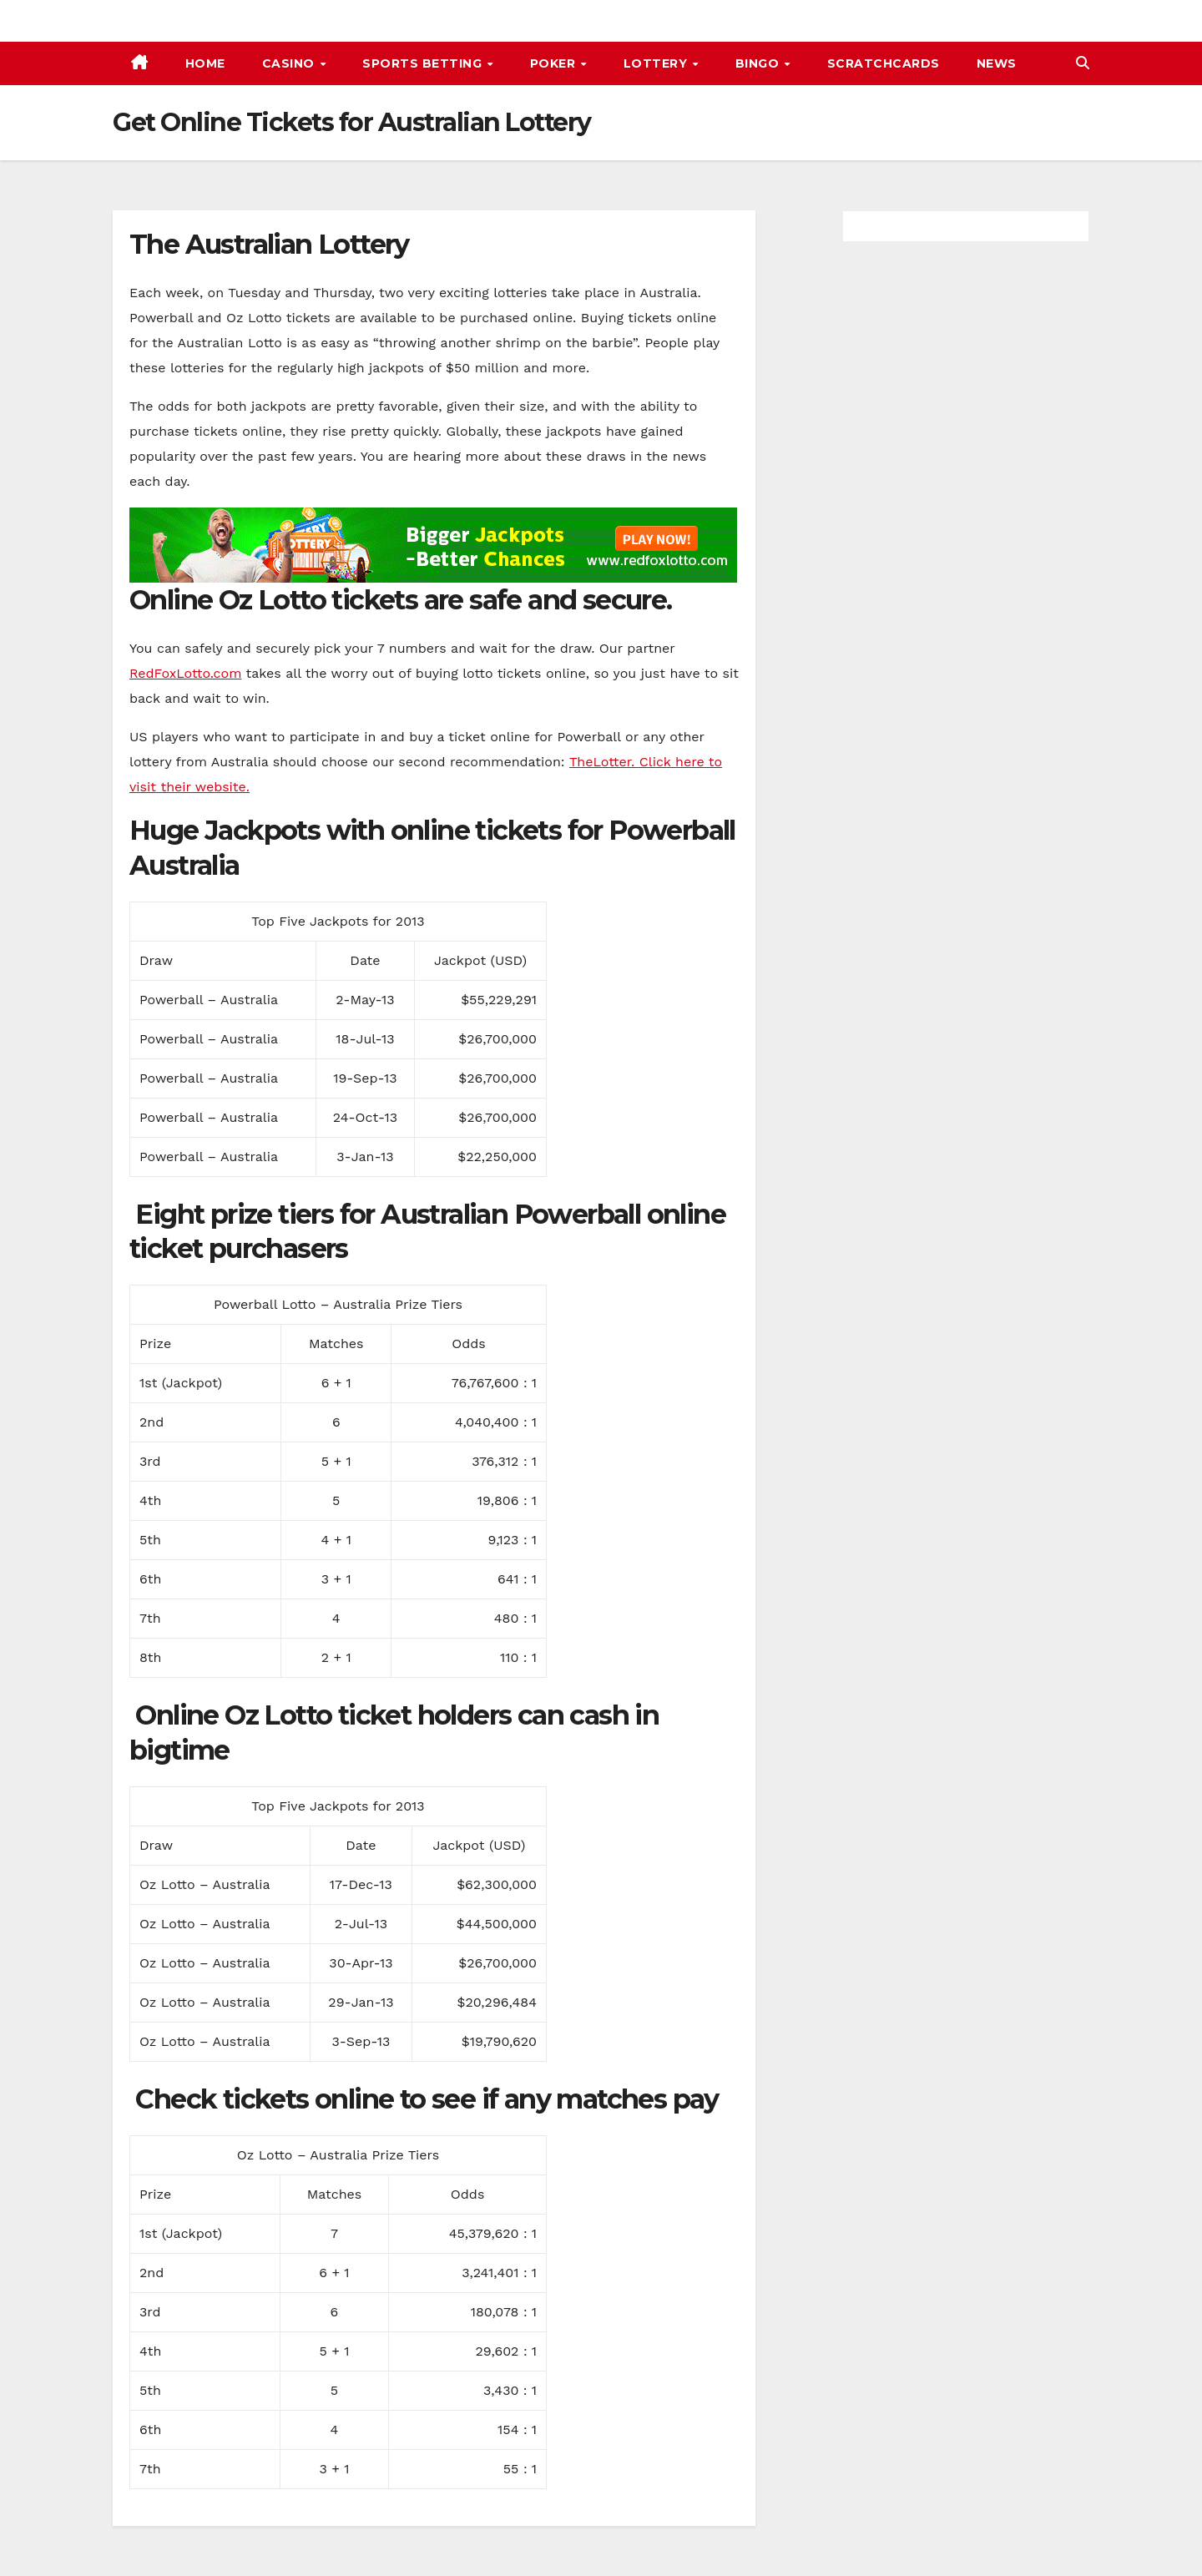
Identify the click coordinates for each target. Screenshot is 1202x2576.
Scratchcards (883, 63)
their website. (203, 787)
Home (205, 63)
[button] (1082, 63)
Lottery (657, 63)
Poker (554, 63)
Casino (290, 63)
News (997, 63)
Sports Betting (424, 63)
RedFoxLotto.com (185, 673)
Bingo (759, 63)
